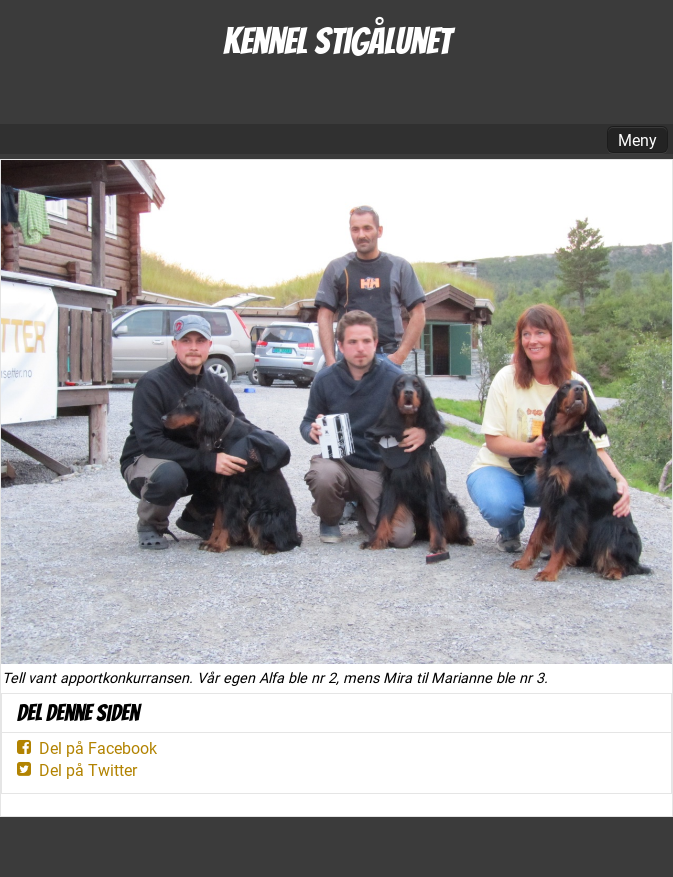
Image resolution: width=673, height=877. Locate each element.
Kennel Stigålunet (337, 41)
